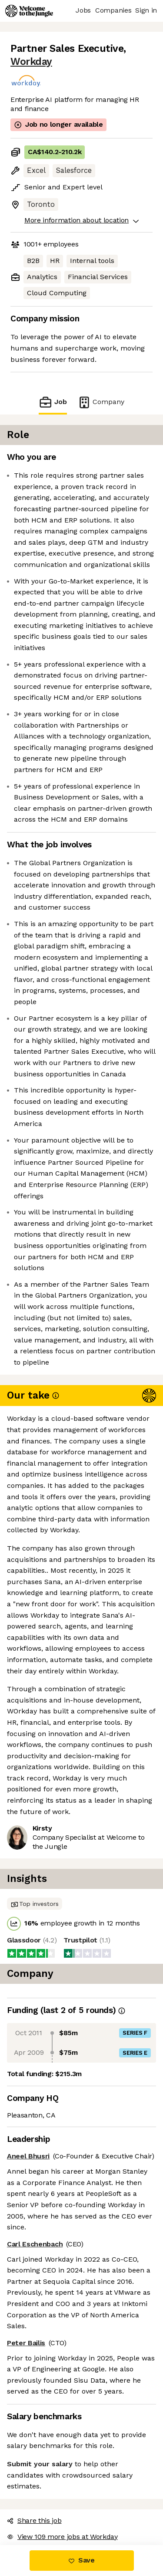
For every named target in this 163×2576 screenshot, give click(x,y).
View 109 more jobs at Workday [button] (62, 2536)
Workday (31, 61)
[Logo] (29, 11)
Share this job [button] (34, 2520)
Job (53, 402)
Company (100, 402)
